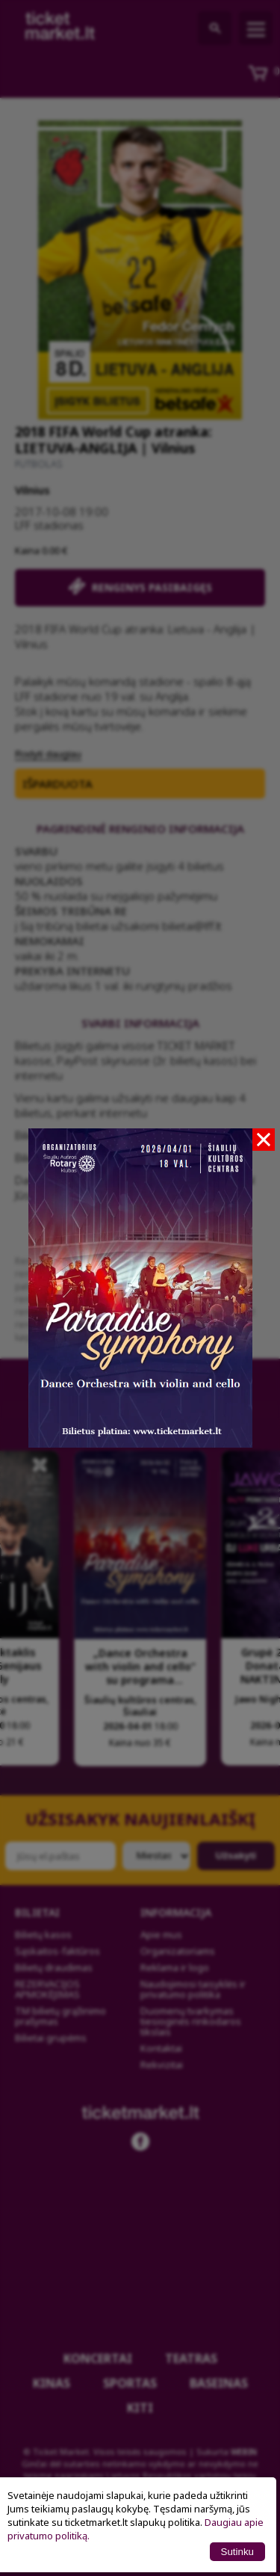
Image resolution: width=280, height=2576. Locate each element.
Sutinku (237, 2551)
